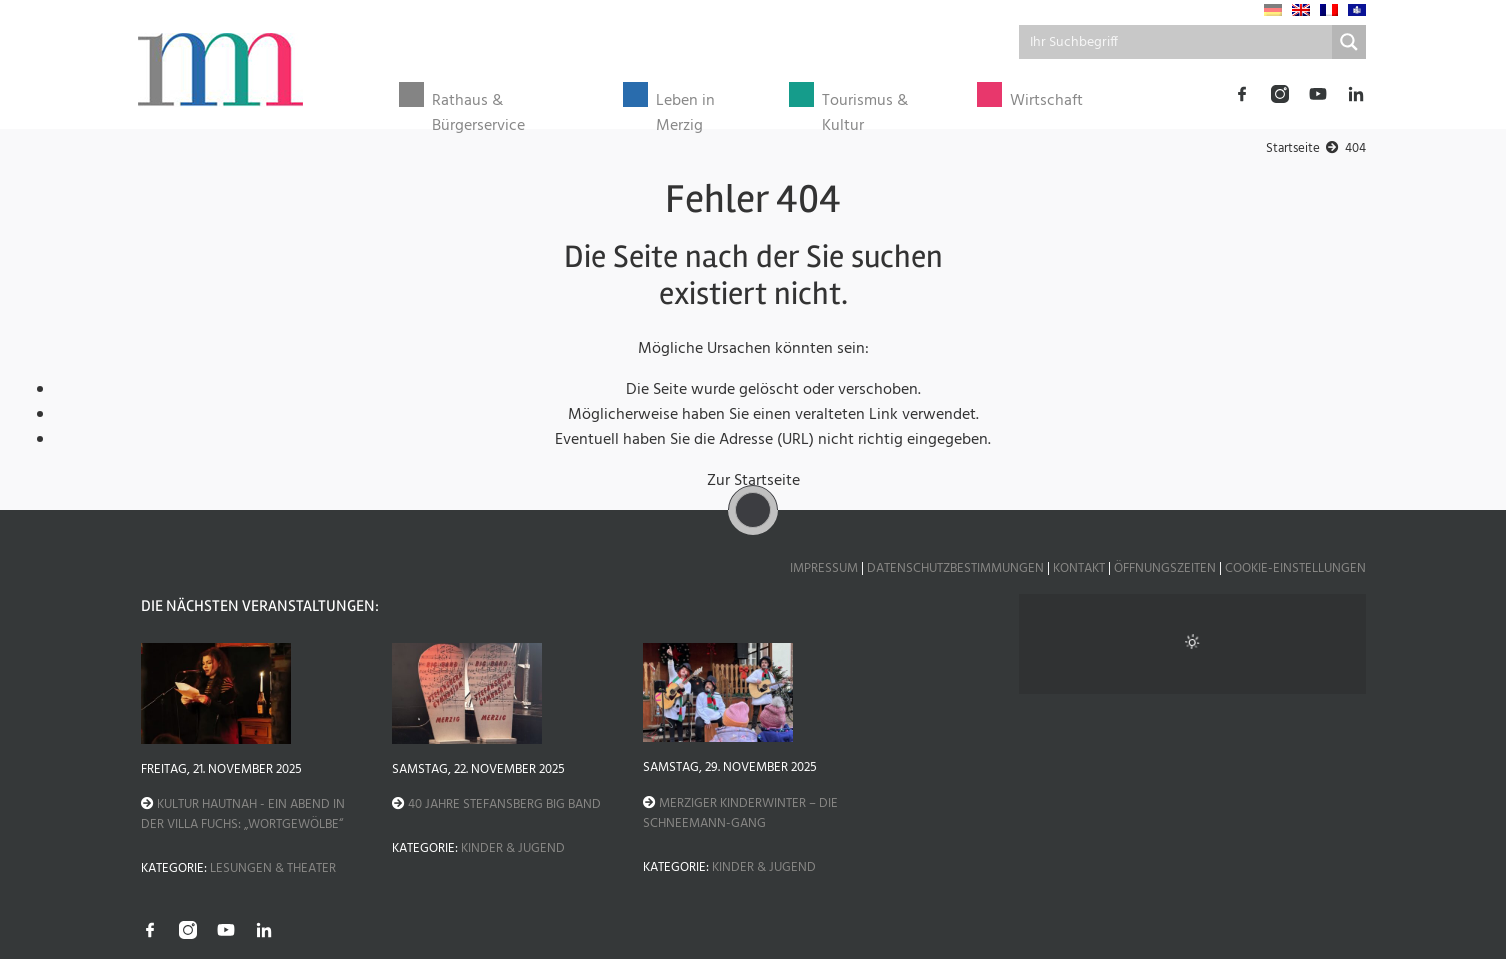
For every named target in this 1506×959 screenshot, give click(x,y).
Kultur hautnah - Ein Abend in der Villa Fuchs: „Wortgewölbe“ (243, 814)
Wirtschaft (1046, 101)
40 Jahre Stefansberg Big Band (504, 804)
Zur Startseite (753, 481)
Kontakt (1079, 568)
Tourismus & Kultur (865, 107)
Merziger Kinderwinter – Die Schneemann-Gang (740, 813)
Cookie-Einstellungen (1295, 568)
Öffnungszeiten (1165, 568)
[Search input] (1176, 42)
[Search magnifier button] (1349, 42)
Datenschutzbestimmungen (955, 568)
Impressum (824, 568)
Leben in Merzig (685, 107)
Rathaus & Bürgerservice (478, 107)
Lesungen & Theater (273, 868)
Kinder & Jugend (513, 848)
